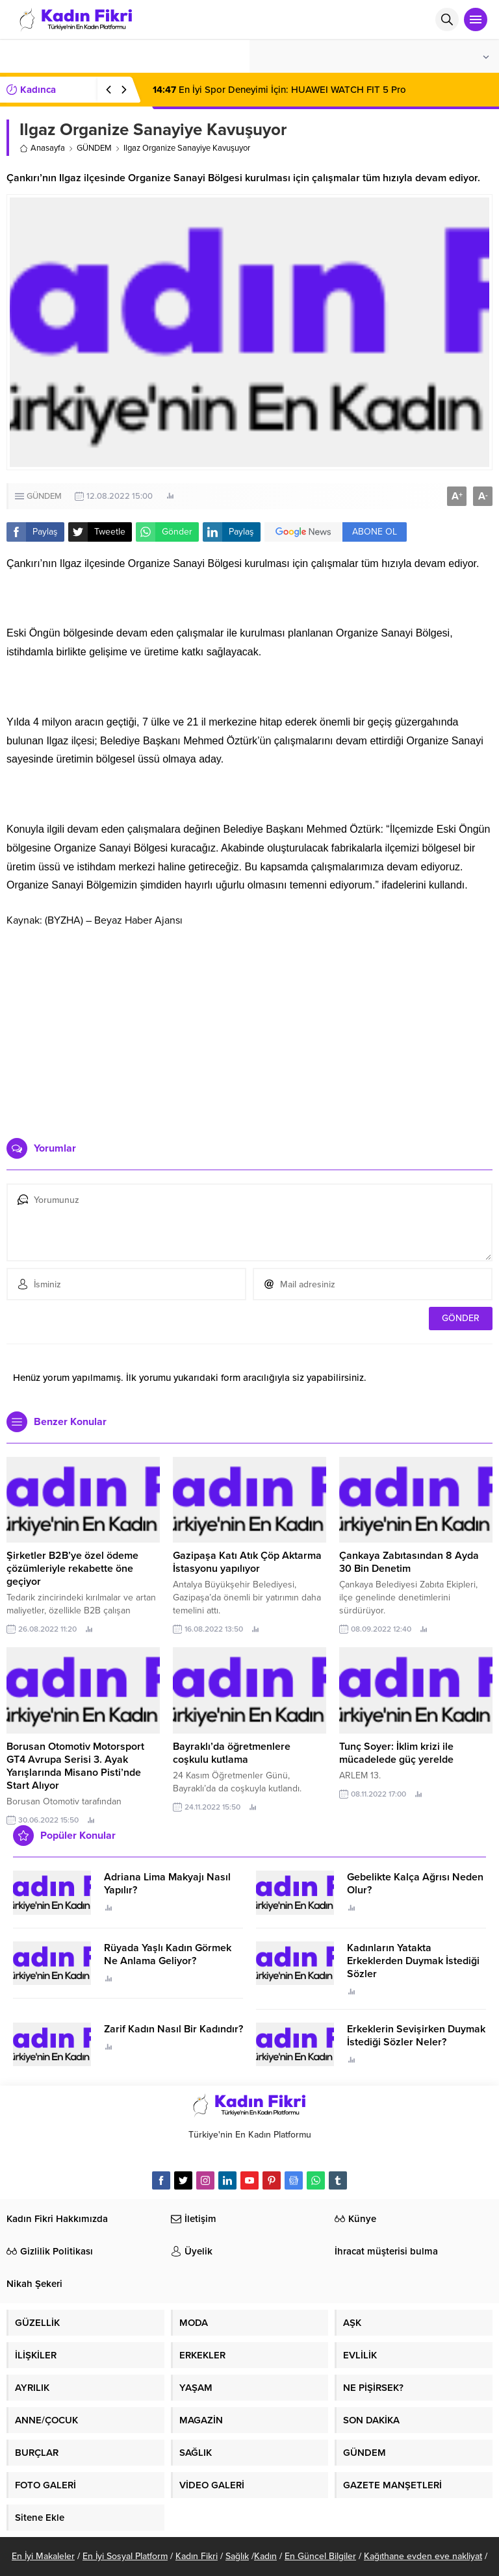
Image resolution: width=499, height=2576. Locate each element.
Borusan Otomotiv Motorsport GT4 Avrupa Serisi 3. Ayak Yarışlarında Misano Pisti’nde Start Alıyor (75, 1766)
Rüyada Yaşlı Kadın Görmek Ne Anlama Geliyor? (167, 1954)
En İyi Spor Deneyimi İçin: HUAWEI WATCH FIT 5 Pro (279, 89)
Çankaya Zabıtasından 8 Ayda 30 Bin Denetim (409, 1562)
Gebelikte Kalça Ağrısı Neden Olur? (415, 1884)
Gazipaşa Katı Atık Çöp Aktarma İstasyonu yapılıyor (247, 1562)
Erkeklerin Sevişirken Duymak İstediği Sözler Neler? (416, 2036)
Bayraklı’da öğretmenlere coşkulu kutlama (231, 1753)
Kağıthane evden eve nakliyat (423, 2556)
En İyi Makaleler (43, 2556)
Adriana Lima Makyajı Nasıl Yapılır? (167, 1884)
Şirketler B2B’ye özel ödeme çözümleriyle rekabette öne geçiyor (72, 1568)
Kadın (265, 2556)
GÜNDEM (94, 148)
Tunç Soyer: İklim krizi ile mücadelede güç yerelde (396, 1753)
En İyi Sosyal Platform (125, 2556)
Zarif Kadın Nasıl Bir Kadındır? (173, 2029)
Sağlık (237, 2556)
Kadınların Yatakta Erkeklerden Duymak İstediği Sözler (413, 1960)
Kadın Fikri (196, 2556)
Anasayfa (42, 148)
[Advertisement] (249, 1027)
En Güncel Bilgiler (320, 2556)
